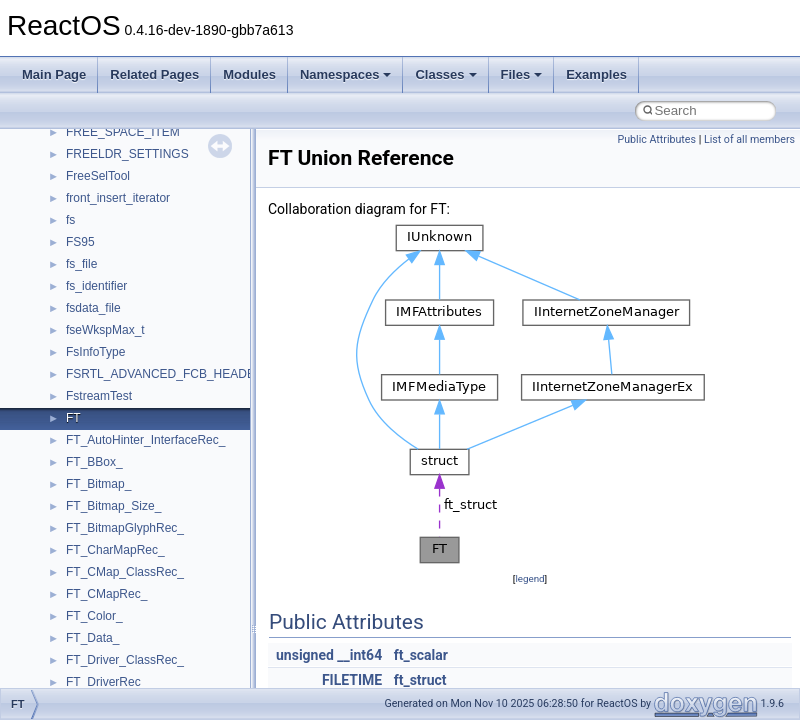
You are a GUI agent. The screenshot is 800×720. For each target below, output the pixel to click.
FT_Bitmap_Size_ (113, 506)
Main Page (54, 74)
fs (70, 220)
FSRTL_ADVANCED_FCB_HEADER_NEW (182, 374)
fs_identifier (96, 286)
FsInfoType (95, 352)
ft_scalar (421, 655)
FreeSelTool (98, 176)
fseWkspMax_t (105, 330)
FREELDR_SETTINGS (127, 154)
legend (529, 578)
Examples (596, 74)
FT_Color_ (94, 616)
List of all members (749, 139)
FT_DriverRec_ (106, 682)
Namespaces (346, 74)
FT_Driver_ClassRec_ (125, 660)
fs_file (81, 264)
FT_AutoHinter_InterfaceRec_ (145, 440)
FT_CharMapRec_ (115, 550)
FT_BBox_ (94, 462)
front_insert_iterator (118, 198)
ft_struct (420, 680)
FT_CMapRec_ (106, 594)
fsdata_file (93, 308)
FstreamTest (99, 396)
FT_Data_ (92, 638)
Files (522, 74)
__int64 (359, 655)
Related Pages (154, 74)
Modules (249, 74)
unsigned (305, 655)
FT (73, 418)
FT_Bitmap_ (98, 484)
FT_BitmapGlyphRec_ (125, 528)
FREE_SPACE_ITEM (123, 132)
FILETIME (352, 680)
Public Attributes (656, 139)
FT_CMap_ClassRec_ (125, 572)
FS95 (80, 242)
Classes (445, 74)
